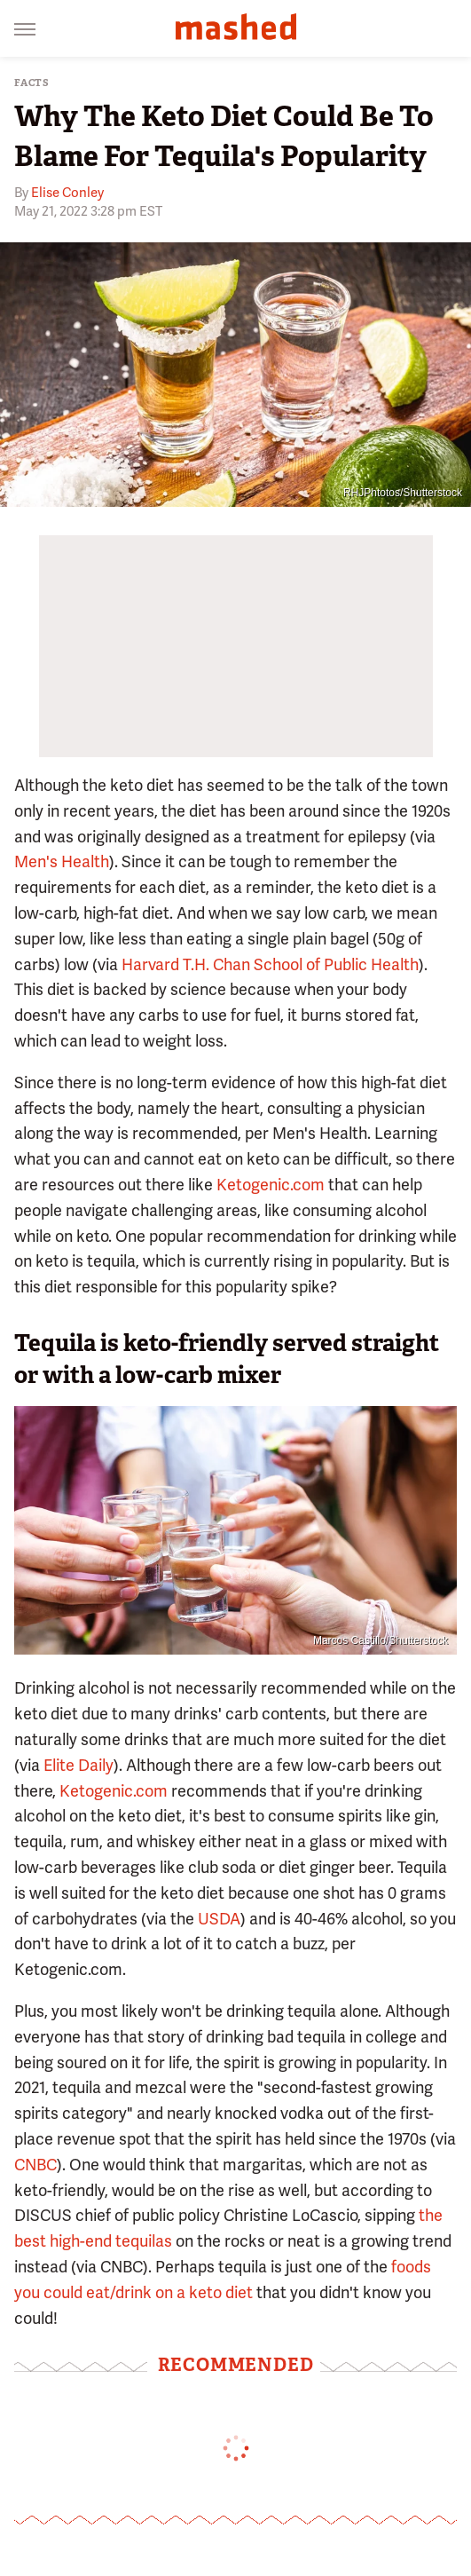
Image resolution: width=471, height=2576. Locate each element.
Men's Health (61, 861)
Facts (32, 83)
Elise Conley (67, 192)
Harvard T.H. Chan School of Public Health (270, 964)
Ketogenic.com (270, 1184)
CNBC (35, 2164)
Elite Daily (78, 1765)
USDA (219, 1918)
